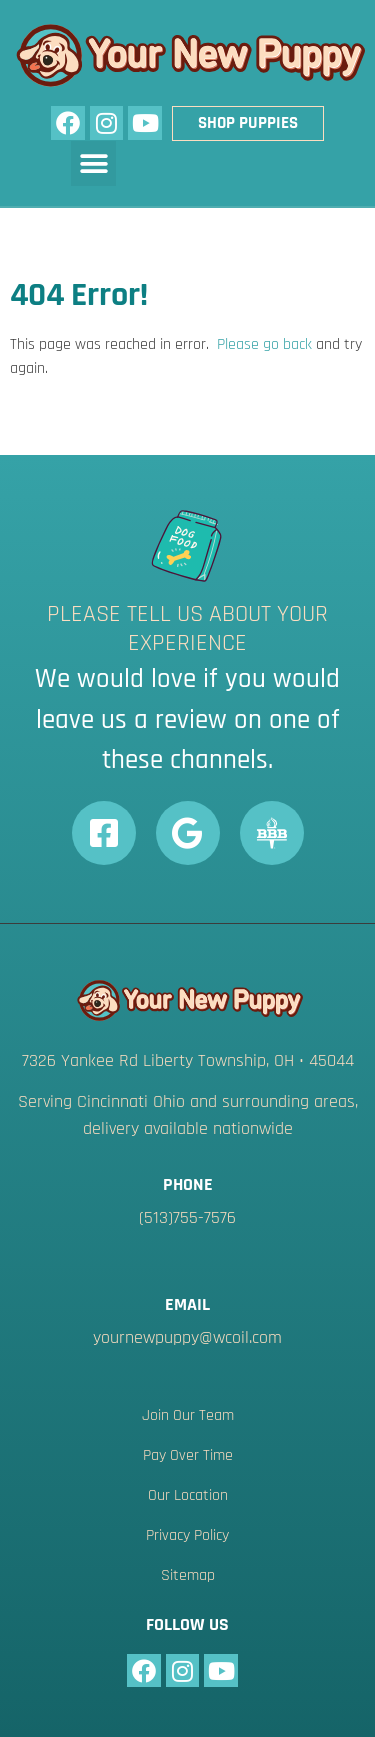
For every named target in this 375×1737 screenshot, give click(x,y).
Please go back (264, 344)
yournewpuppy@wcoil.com (187, 1337)
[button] (93, 163)
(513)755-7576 (187, 1217)
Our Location (188, 1495)
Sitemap (188, 1575)
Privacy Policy (187, 1535)
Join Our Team (188, 1415)
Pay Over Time (188, 1455)
